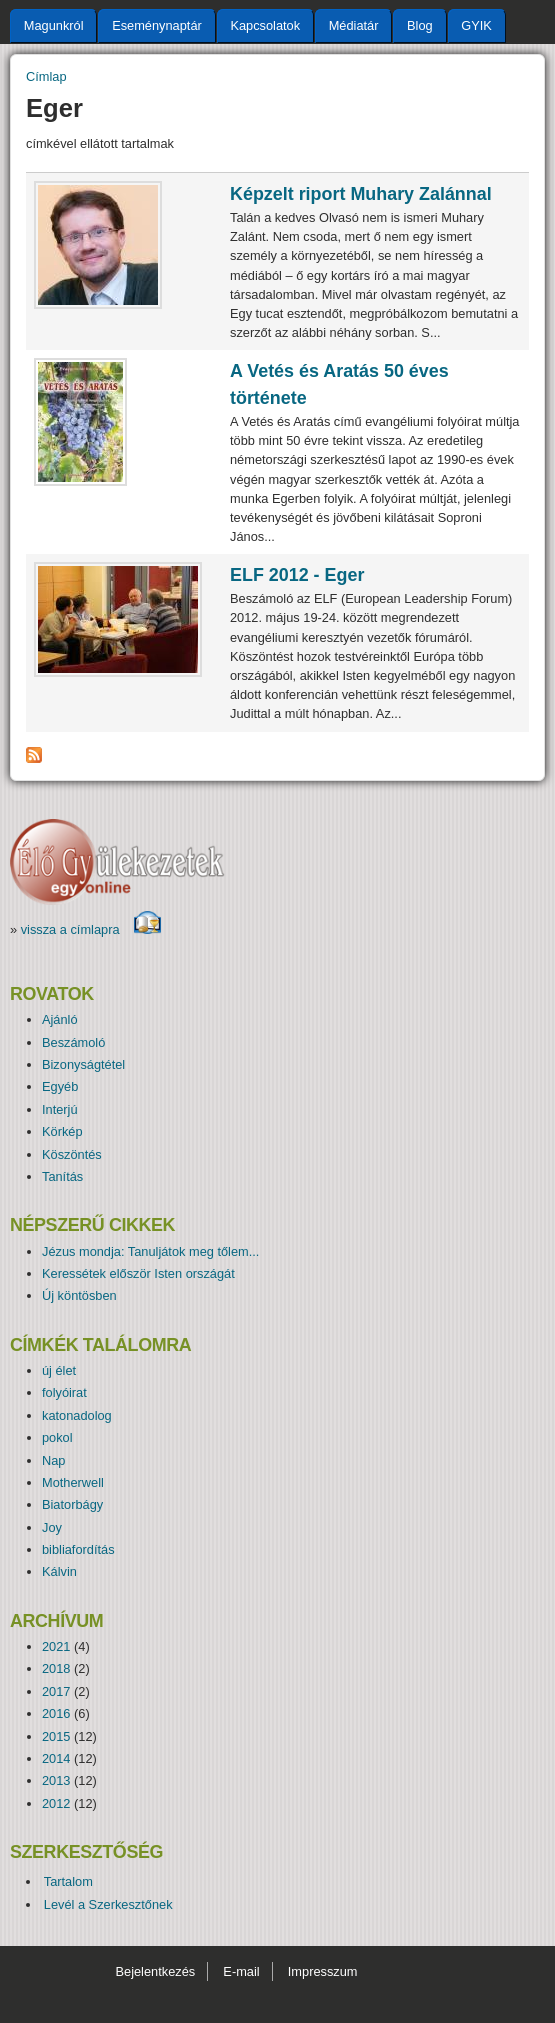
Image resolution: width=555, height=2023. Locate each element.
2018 (56, 1668)
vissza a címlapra (91, 929)
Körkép (62, 1131)
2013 (56, 1780)
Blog (420, 25)
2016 (56, 1713)
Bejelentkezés (155, 1971)
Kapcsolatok (265, 25)
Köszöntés (72, 1154)
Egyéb (60, 1086)
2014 (56, 1758)
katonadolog (77, 1415)
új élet (59, 1370)
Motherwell (73, 1482)
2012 (56, 1803)
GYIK (476, 25)
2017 (56, 1691)
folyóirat (64, 1392)
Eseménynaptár (157, 25)
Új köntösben (79, 1295)
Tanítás (62, 1176)
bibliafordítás (78, 1549)
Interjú (60, 1109)
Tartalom (68, 1881)
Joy (52, 1527)
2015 (56, 1736)
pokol (57, 1437)
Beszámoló (73, 1042)
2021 (56, 1646)
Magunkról (54, 25)
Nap (53, 1460)
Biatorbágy (72, 1504)
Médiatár (354, 25)
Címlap (46, 76)
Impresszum (323, 1971)
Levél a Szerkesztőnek (108, 1904)
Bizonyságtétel (83, 1064)
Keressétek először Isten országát (138, 1273)
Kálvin (59, 1571)
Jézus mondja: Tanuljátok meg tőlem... (150, 1251)
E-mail (241, 1971)
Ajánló (60, 1019)
